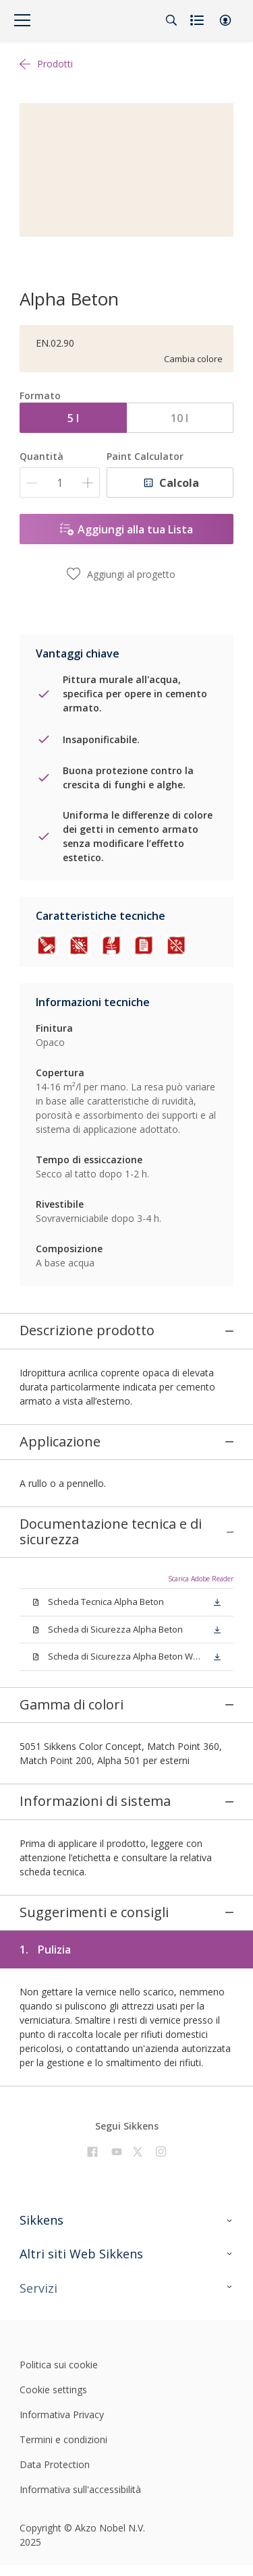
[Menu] (22, 20)
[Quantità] (60, 482)
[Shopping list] (198, 20)
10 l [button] (179, 418)
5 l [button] (73, 418)
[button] (225, 20)
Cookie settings (53, 2302)
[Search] (171, 20)
